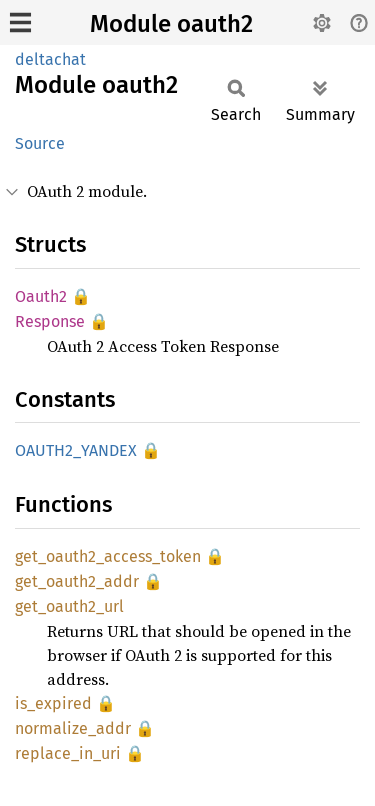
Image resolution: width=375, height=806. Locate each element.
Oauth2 (41, 296)
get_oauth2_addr (77, 581)
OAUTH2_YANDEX (76, 450)
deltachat (50, 59)
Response (50, 321)
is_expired (53, 703)
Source (40, 143)
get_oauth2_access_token (108, 556)
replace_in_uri (68, 753)
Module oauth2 (171, 24)
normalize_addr (73, 728)
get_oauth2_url (69, 606)
